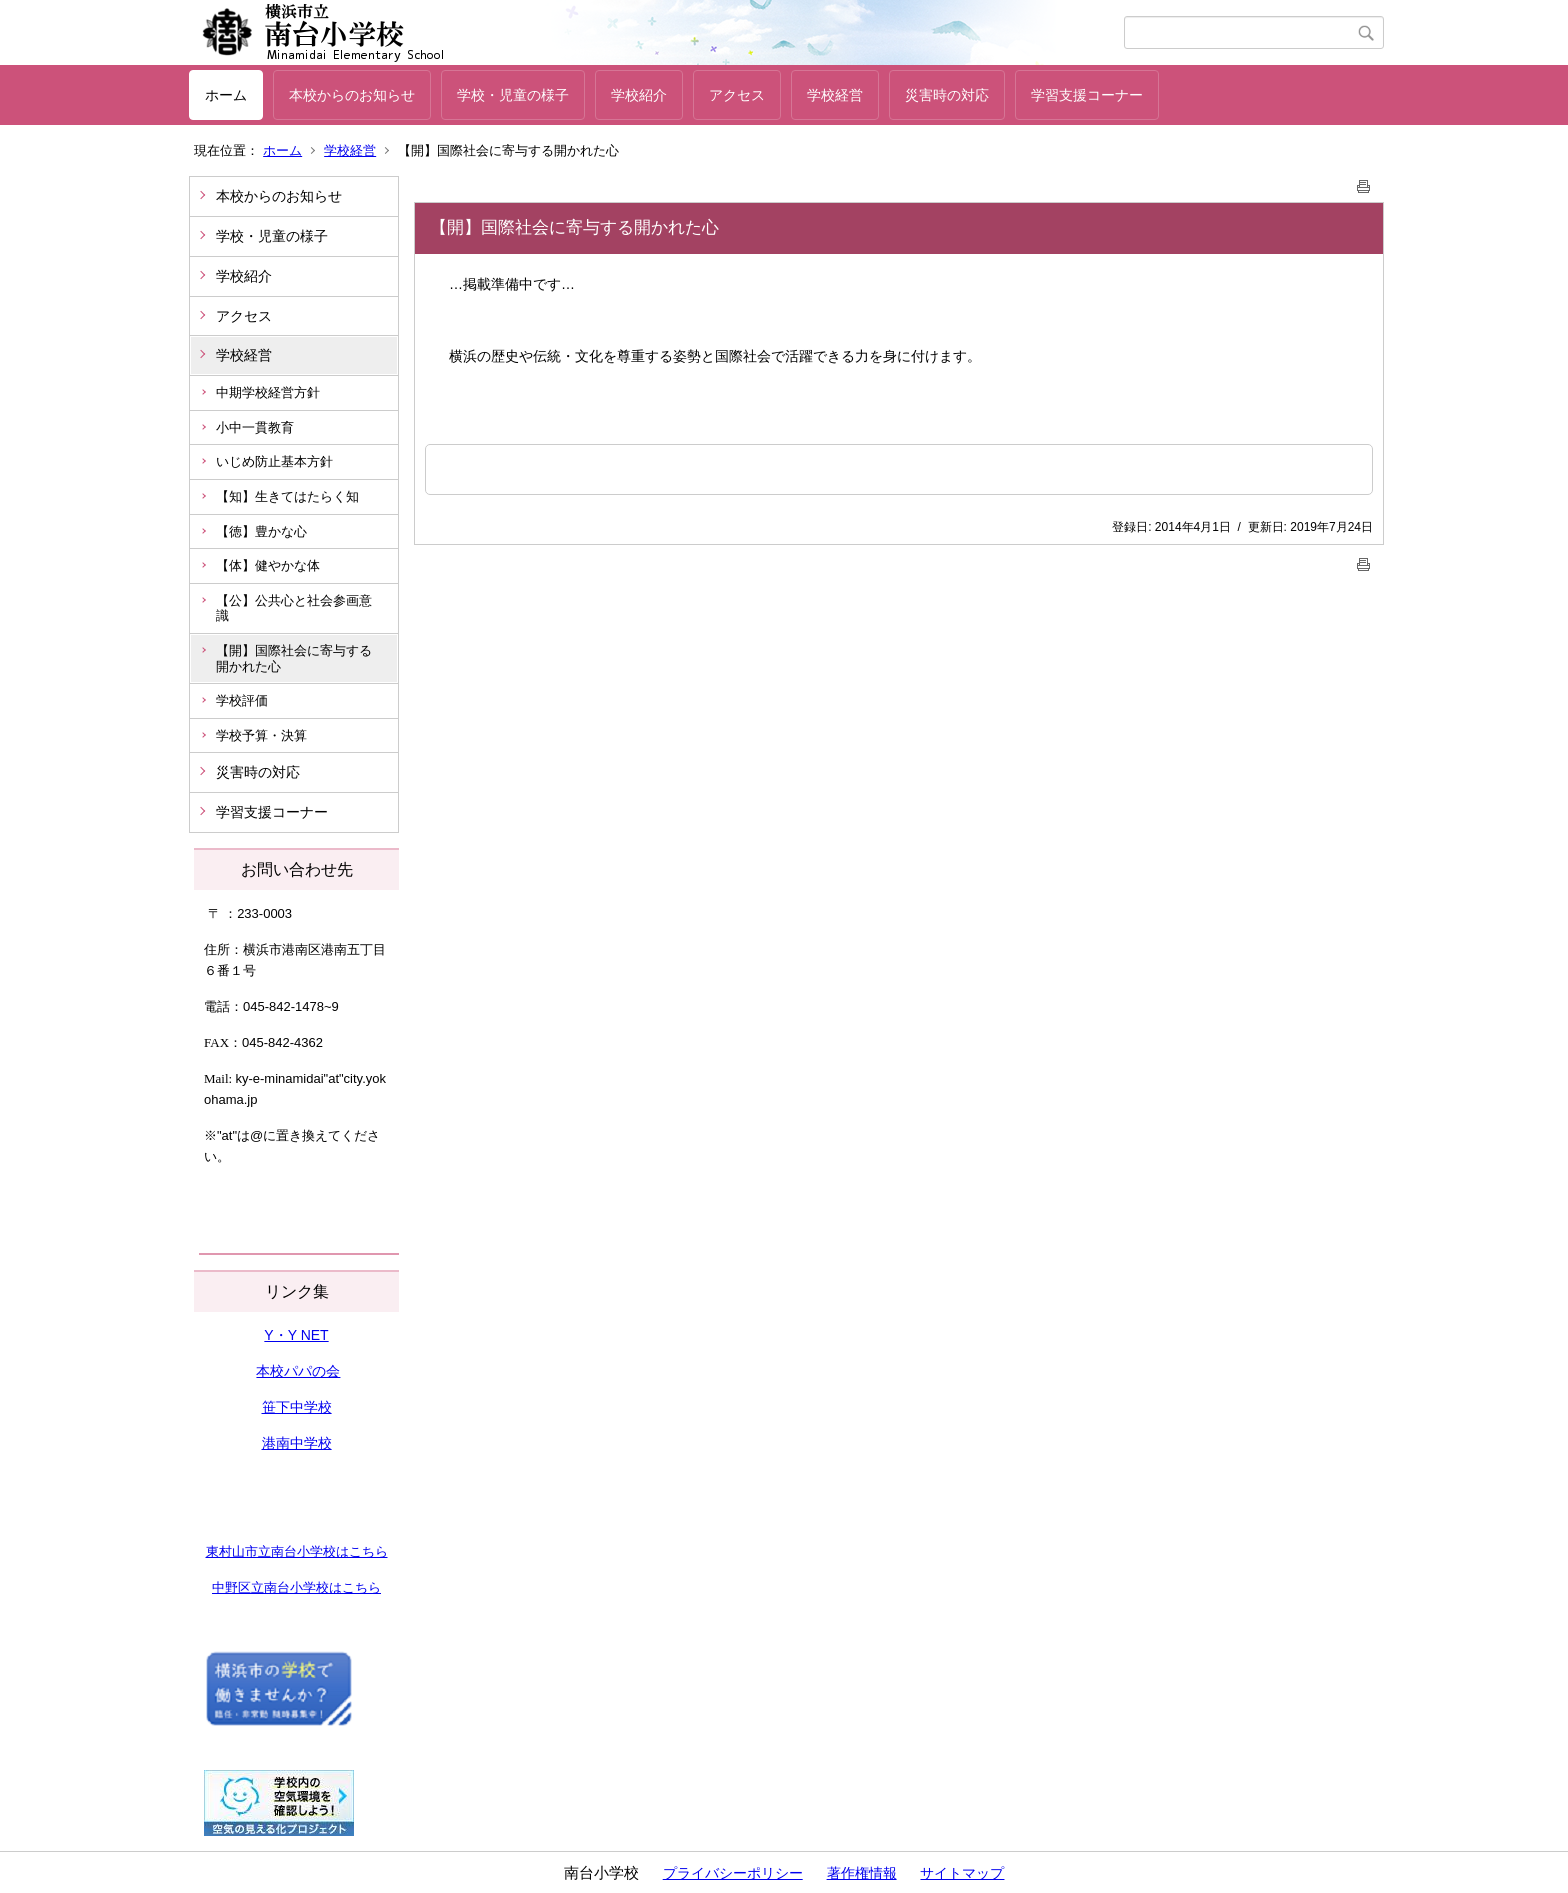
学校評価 (242, 700)
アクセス (737, 95)
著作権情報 (862, 1873)
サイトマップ (962, 1873)
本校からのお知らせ (352, 95)
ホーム (226, 95)
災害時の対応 (947, 95)
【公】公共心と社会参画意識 (294, 608)
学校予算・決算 (261, 735)
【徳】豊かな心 (261, 531)
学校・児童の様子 (513, 95)
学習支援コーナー (1087, 95)
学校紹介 (639, 95)
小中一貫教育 (255, 427)
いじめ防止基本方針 (274, 461)
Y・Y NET (296, 1335)
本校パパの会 (298, 1371)
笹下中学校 (297, 1407)
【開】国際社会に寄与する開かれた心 (294, 658)
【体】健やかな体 (268, 565)
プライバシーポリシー (733, 1873)
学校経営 (835, 95)
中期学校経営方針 (268, 392)
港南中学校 (297, 1443)
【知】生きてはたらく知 (287, 496)
